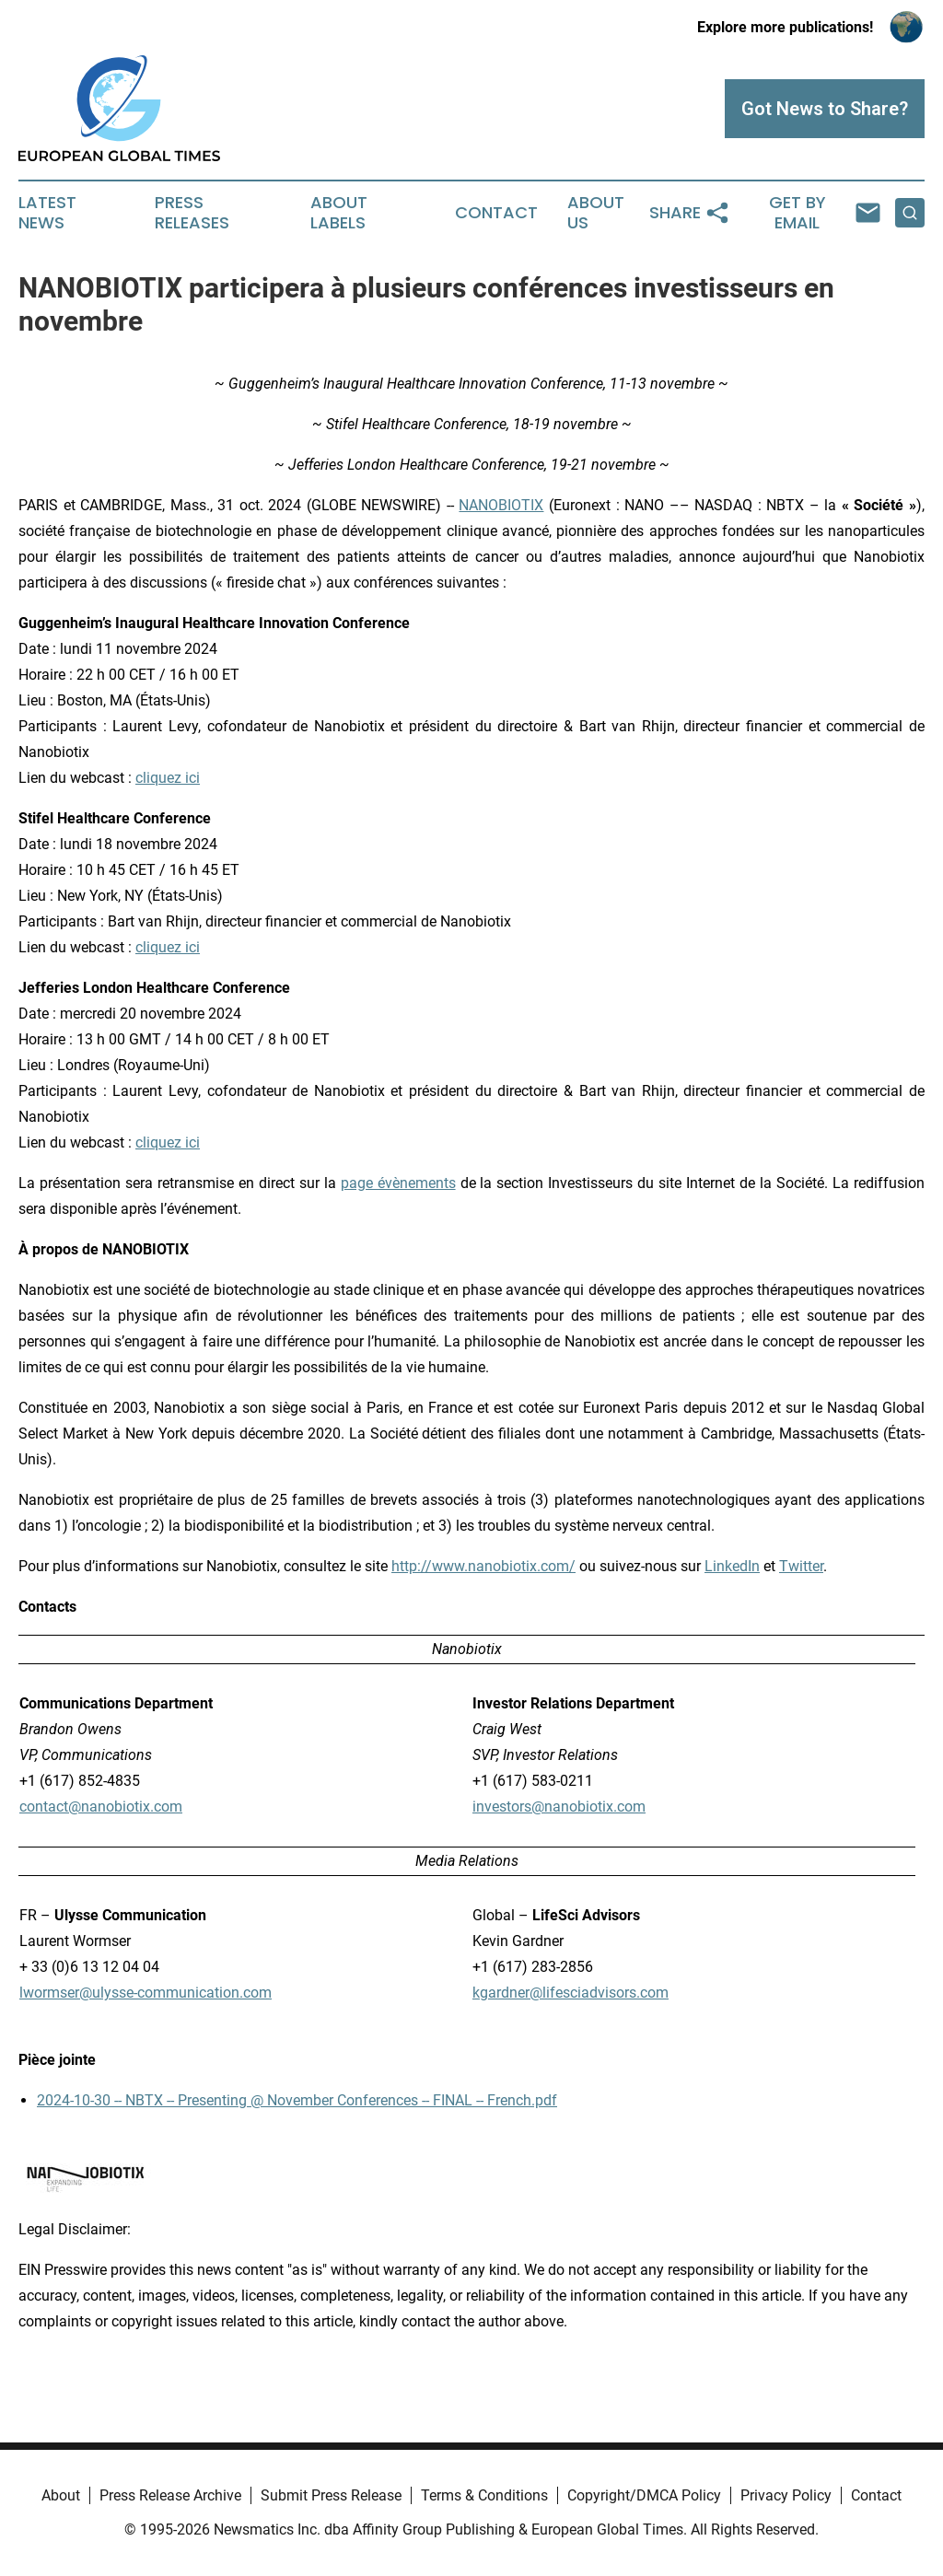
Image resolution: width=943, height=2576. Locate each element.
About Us (595, 212)
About (60, 2495)
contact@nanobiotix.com (100, 1806)
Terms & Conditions (484, 2495)
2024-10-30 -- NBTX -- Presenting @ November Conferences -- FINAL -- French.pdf (297, 2100)
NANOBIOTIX (501, 505)
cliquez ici (167, 778)
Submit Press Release (331, 2495)
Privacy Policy (786, 2495)
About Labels (338, 212)
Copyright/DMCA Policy (644, 2495)
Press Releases (192, 212)
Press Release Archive (170, 2495)
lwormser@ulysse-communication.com (145, 1992)
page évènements (398, 1183)
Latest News (47, 212)
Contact (496, 213)
